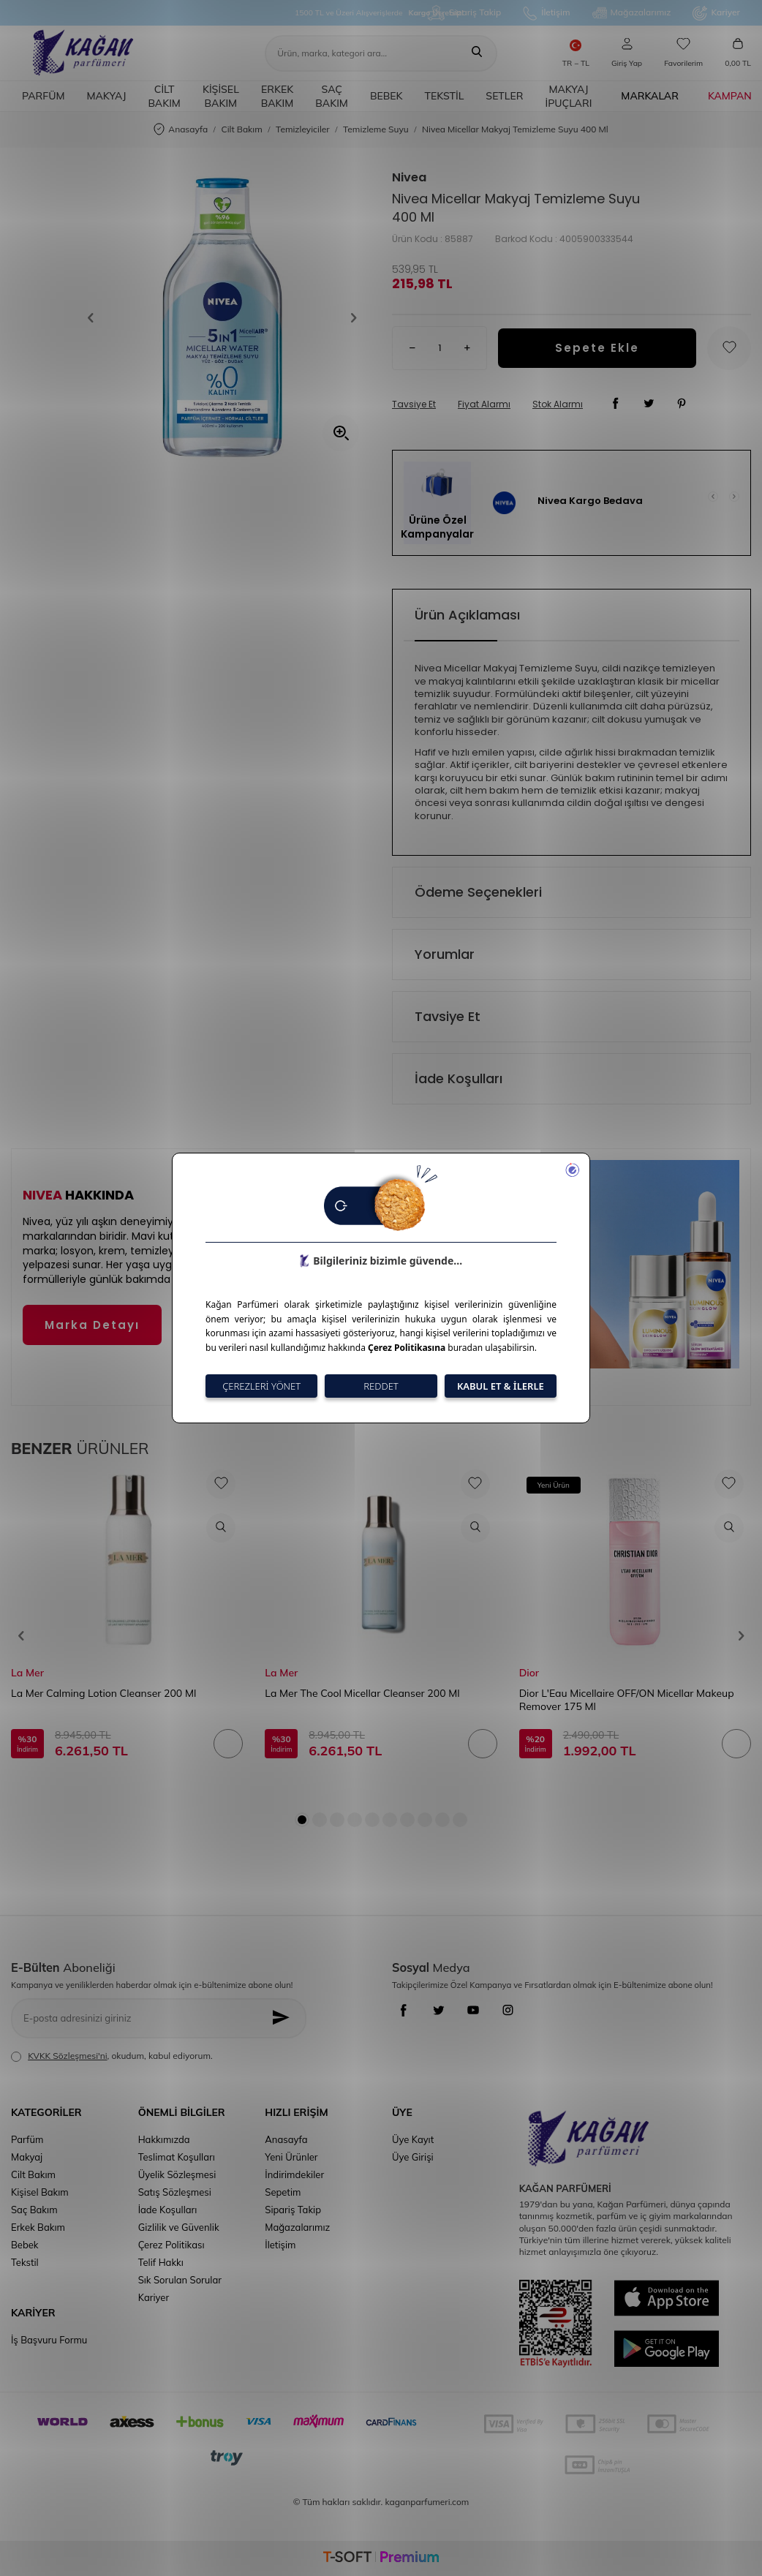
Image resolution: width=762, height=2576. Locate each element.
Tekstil (444, 95)
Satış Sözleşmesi (174, 2192)
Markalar (650, 95)
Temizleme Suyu (376, 129)
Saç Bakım (331, 96)
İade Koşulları (458, 1078)
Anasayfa (181, 130)
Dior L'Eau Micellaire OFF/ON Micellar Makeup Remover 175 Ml (626, 1700)
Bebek (386, 95)
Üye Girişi (413, 2157)
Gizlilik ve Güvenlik (178, 2227)
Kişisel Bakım (221, 96)
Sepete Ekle (597, 347)
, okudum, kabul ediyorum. (112, 2056)
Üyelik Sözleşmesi (177, 2174)
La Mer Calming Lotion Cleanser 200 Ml (103, 1693)
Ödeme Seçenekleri (478, 892)
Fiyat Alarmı (484, 404)
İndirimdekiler (294, 2174)
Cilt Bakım (164, 96)
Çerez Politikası (171, 2245)
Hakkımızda (164, 2139)
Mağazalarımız (631, 13)
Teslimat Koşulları (176, 2157)
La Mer (27, 1672)
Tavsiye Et (414, 404)
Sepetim (283, 2192)
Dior (529, 1672)
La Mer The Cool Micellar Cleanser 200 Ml (362, 1693)
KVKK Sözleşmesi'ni (67, 2055)
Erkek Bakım (277, 96)
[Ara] (476, 53)
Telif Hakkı (161, 2262)
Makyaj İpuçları (568, 96)
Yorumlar (445, 954)
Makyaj (106, 95)
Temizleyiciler (303, 129)
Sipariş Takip (464, 13)
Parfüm (43, 95)
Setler (504, 95)
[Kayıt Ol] (284, 2018)
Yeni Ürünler (291, 2157)
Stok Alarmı (557, 404)
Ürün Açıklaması (467, 615)
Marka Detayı (92, 1325)
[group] (222, 317)
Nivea (409, 178)
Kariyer (716, 13)
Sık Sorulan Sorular (180, 2280)
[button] (96, 317)
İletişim (546, 13)
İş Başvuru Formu (49, 2340)
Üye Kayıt (413, 2139)
